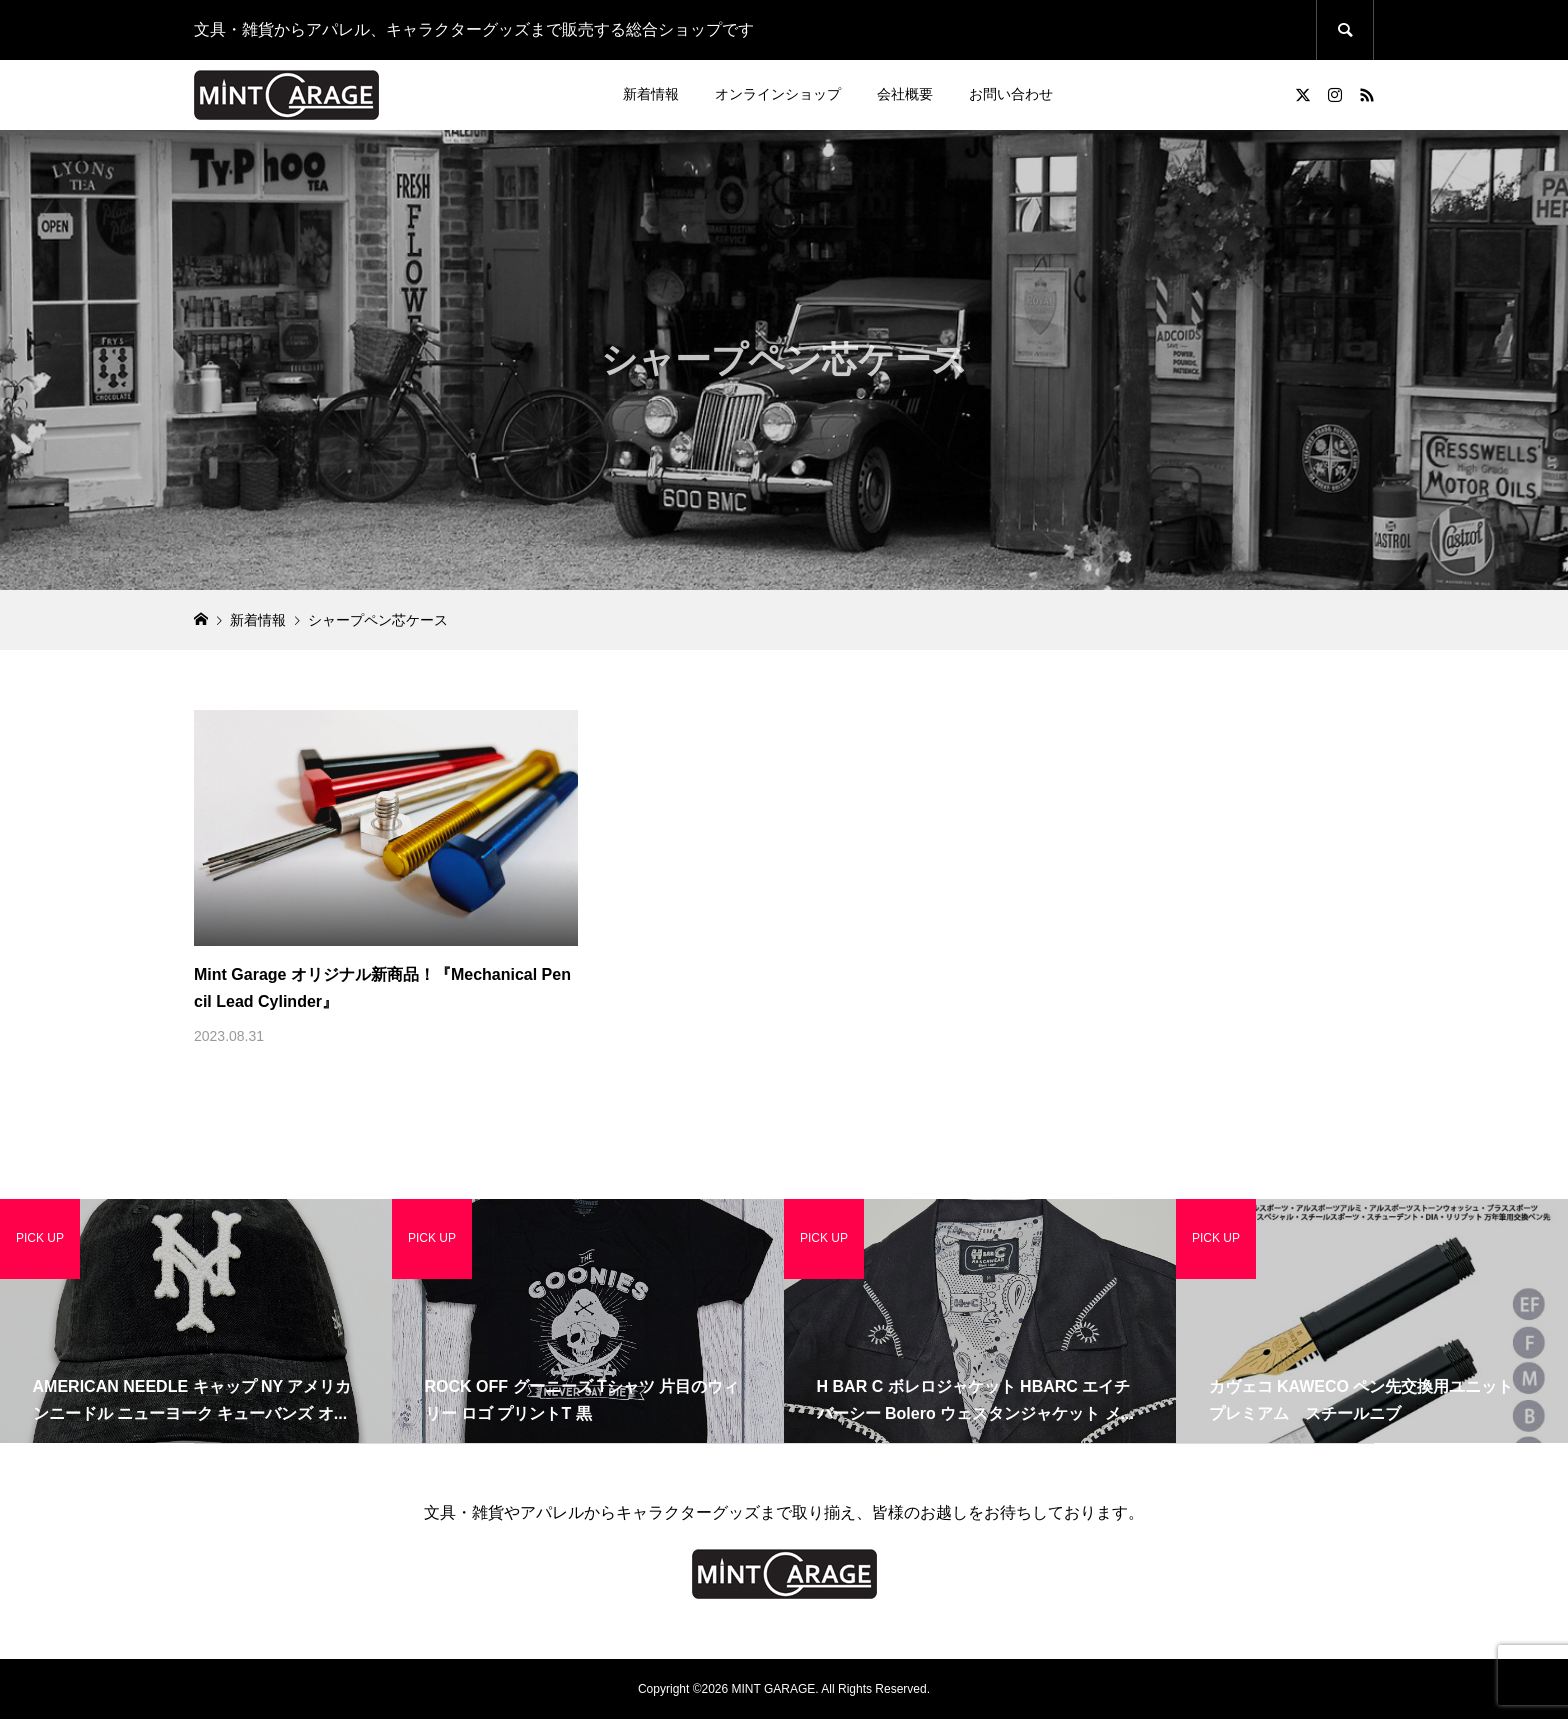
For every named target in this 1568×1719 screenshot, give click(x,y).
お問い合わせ (1011, 94)
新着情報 (651, 94)
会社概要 (905, 94)
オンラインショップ (778, 94)
